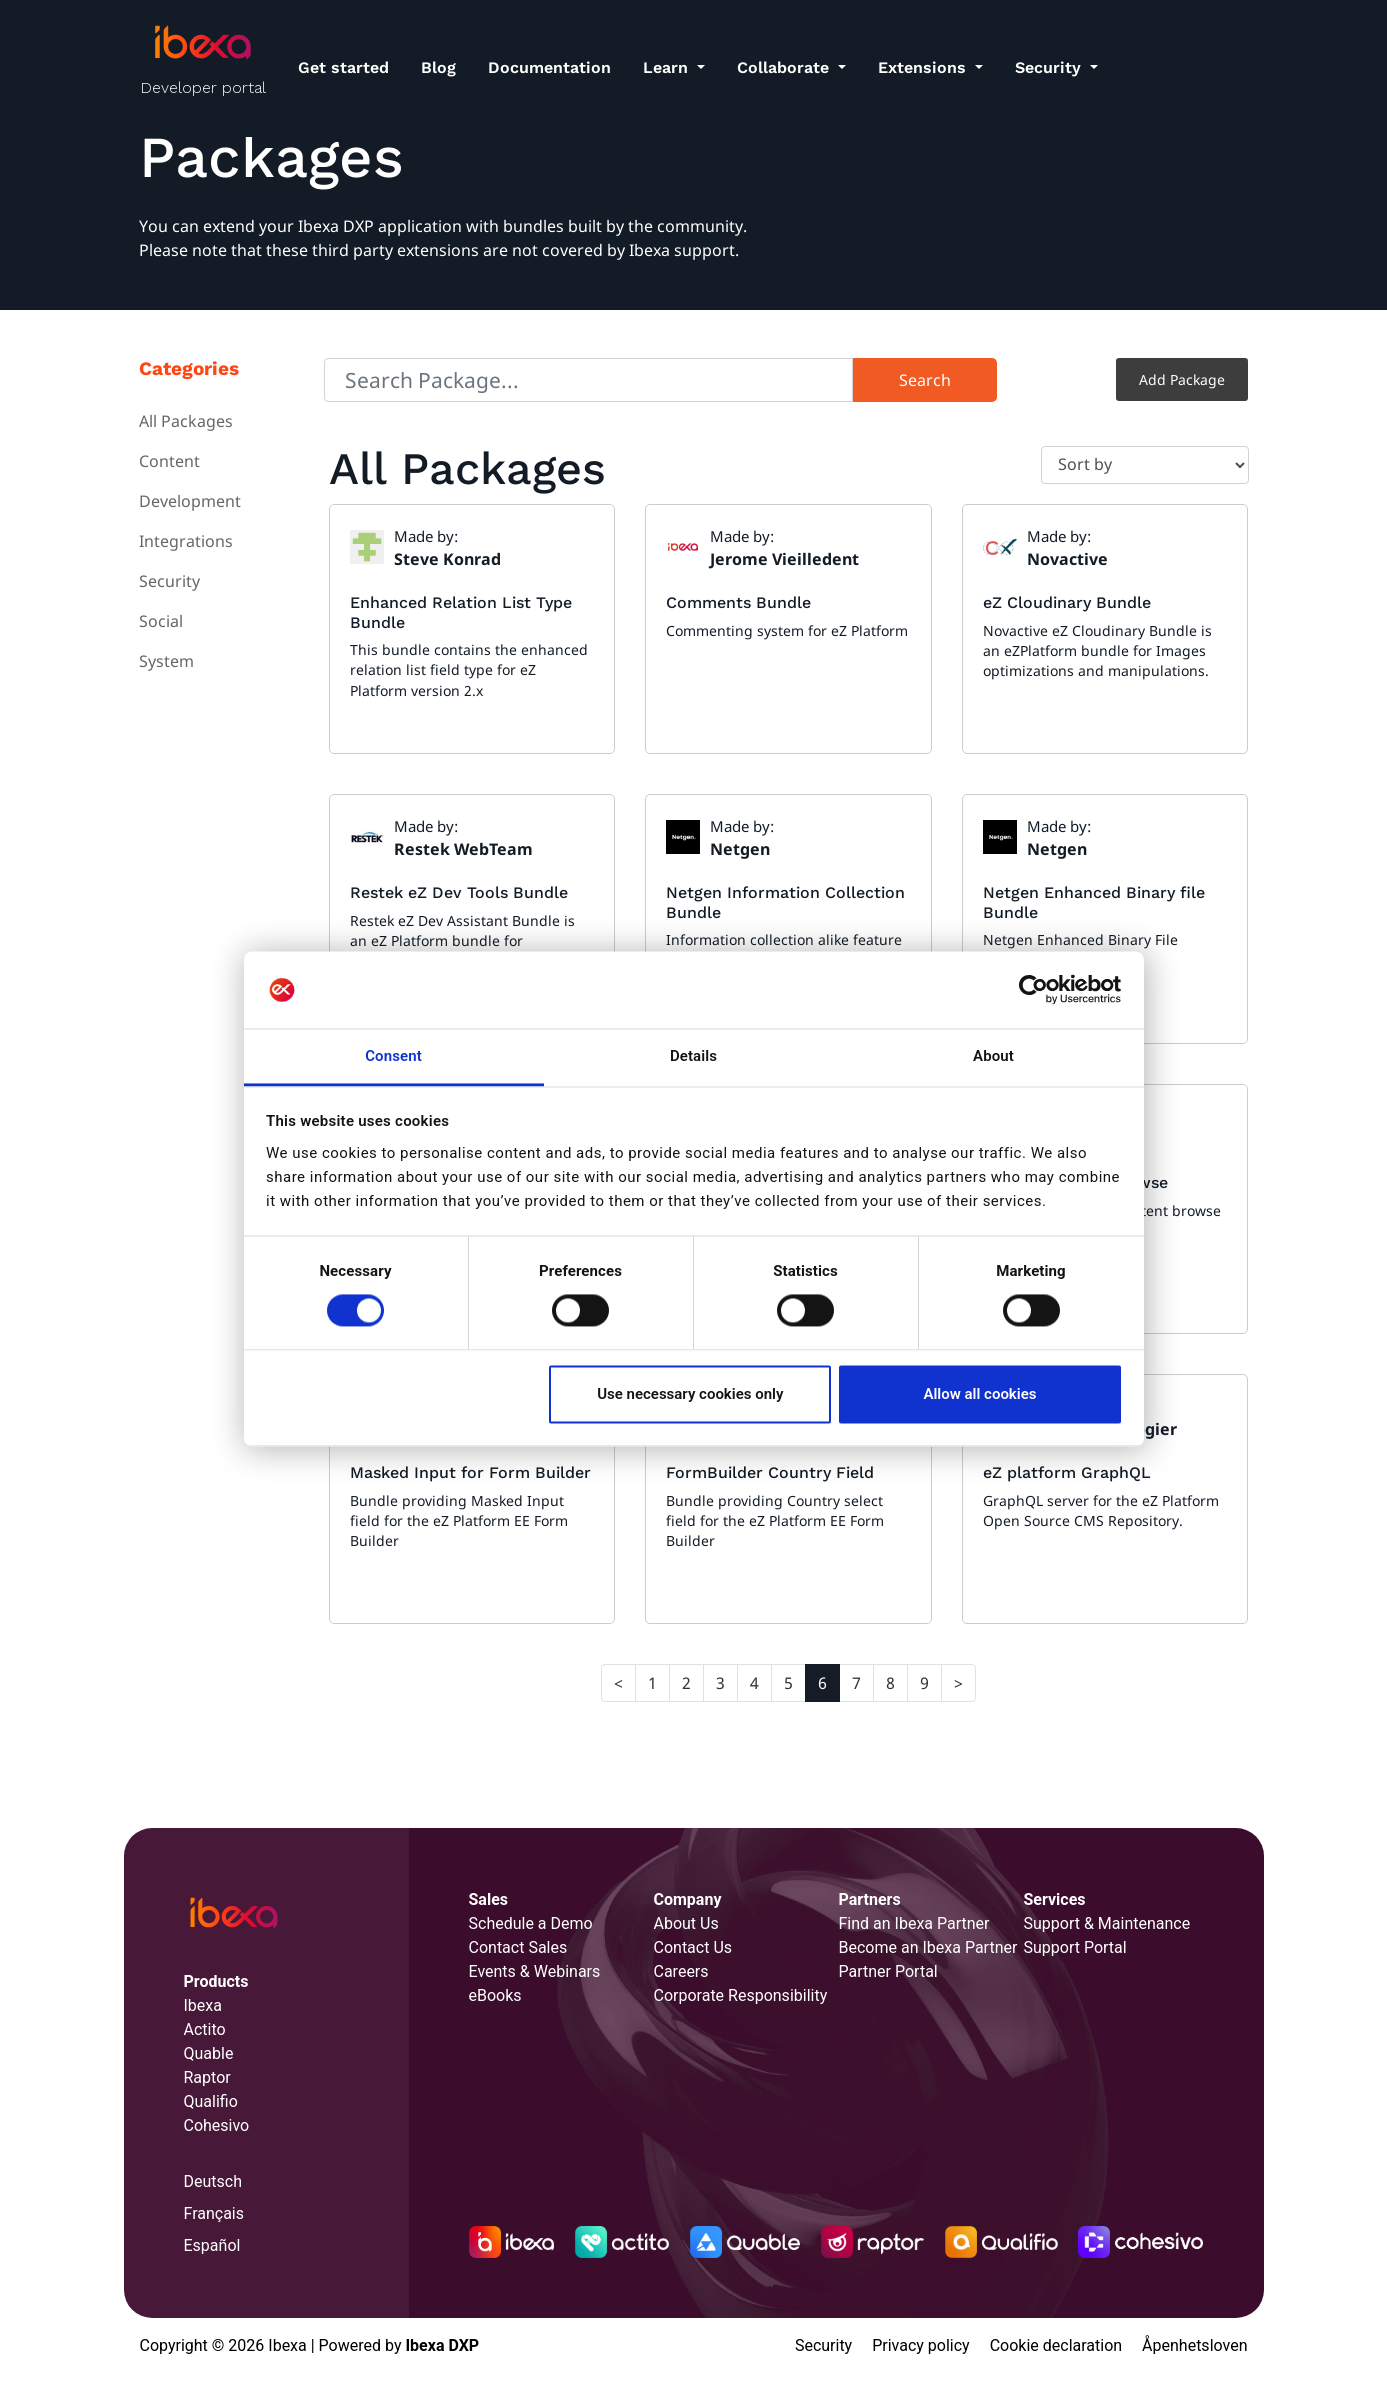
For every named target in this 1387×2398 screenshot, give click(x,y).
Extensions (924, 67)
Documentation (549, 67)
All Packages (186, 421)
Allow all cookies (979, 1394)
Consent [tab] (393, 1056)
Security (1050, 67)
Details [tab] (693, 1056)
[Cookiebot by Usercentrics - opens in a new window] (1033, 990)
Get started (343, 67)
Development (190, 501)
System (166, 661)
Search (925, 380)
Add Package (1182, 379)
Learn (668, 67)
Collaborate (785, 67)
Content (169, 461)
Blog (438, 67)
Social (161, 621)
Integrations (186, 541)
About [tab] (993, 1056)
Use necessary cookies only (690, 1394)
